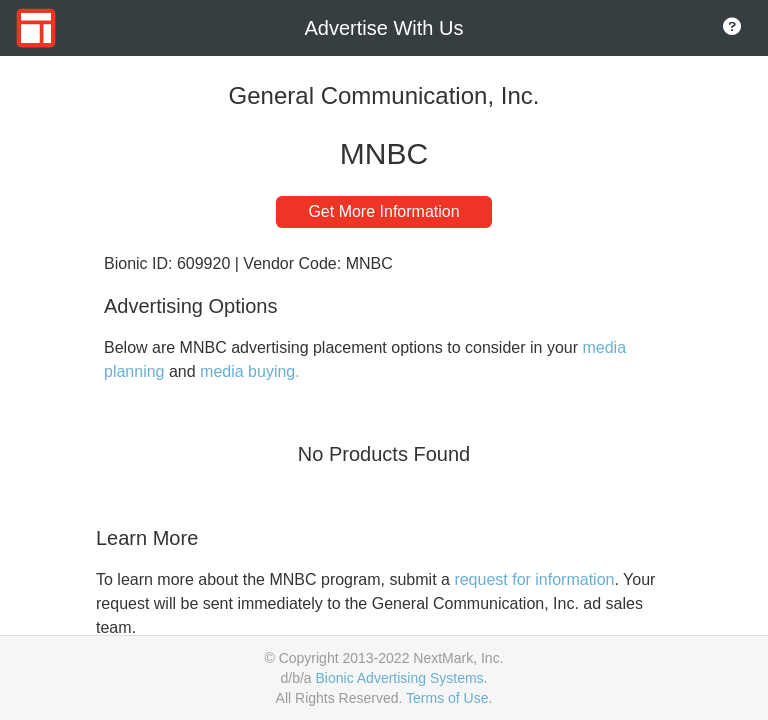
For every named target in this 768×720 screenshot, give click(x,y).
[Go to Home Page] (36, 28)
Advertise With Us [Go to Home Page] (384, 28)
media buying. (250, 371)
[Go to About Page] (732, 28)
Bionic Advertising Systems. (402, 678)
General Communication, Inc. (384, 95)
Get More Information (383, 211)
